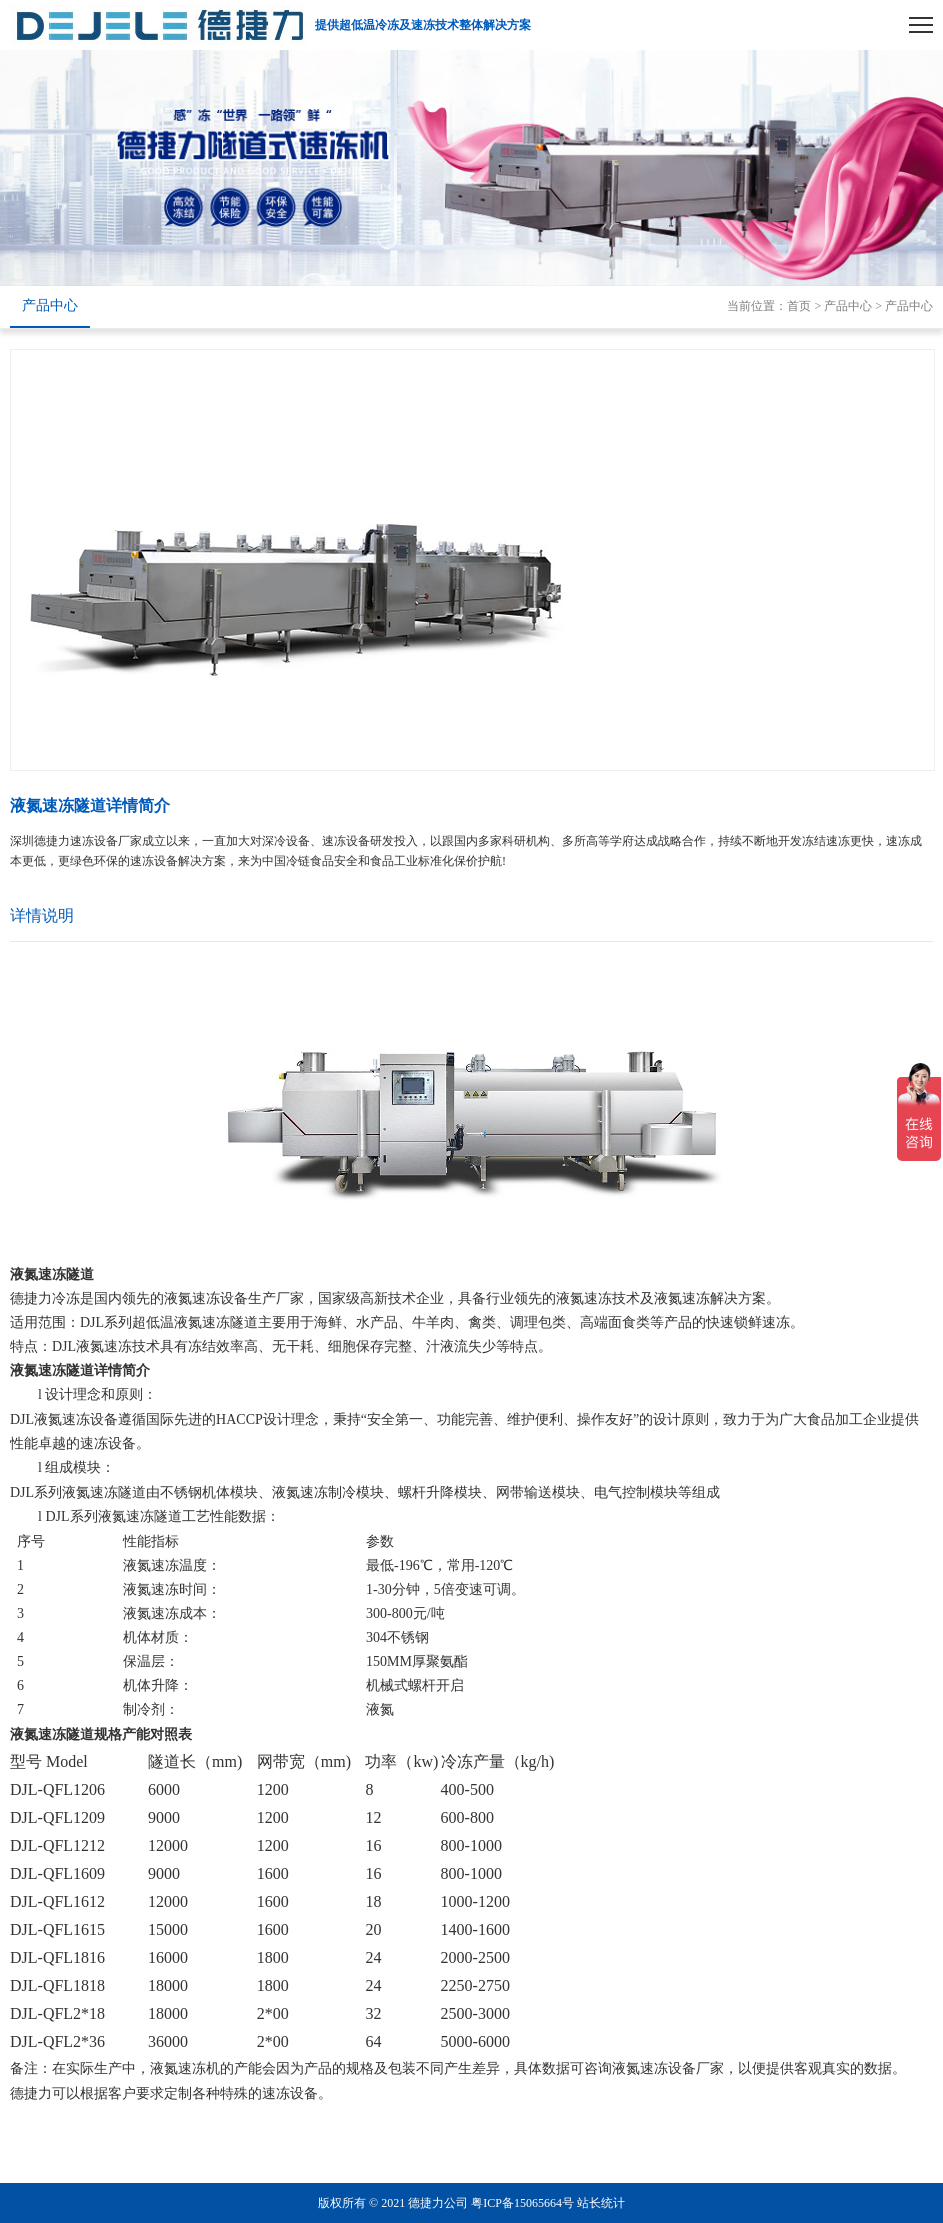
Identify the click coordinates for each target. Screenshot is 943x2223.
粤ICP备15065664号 (522, 2203)
